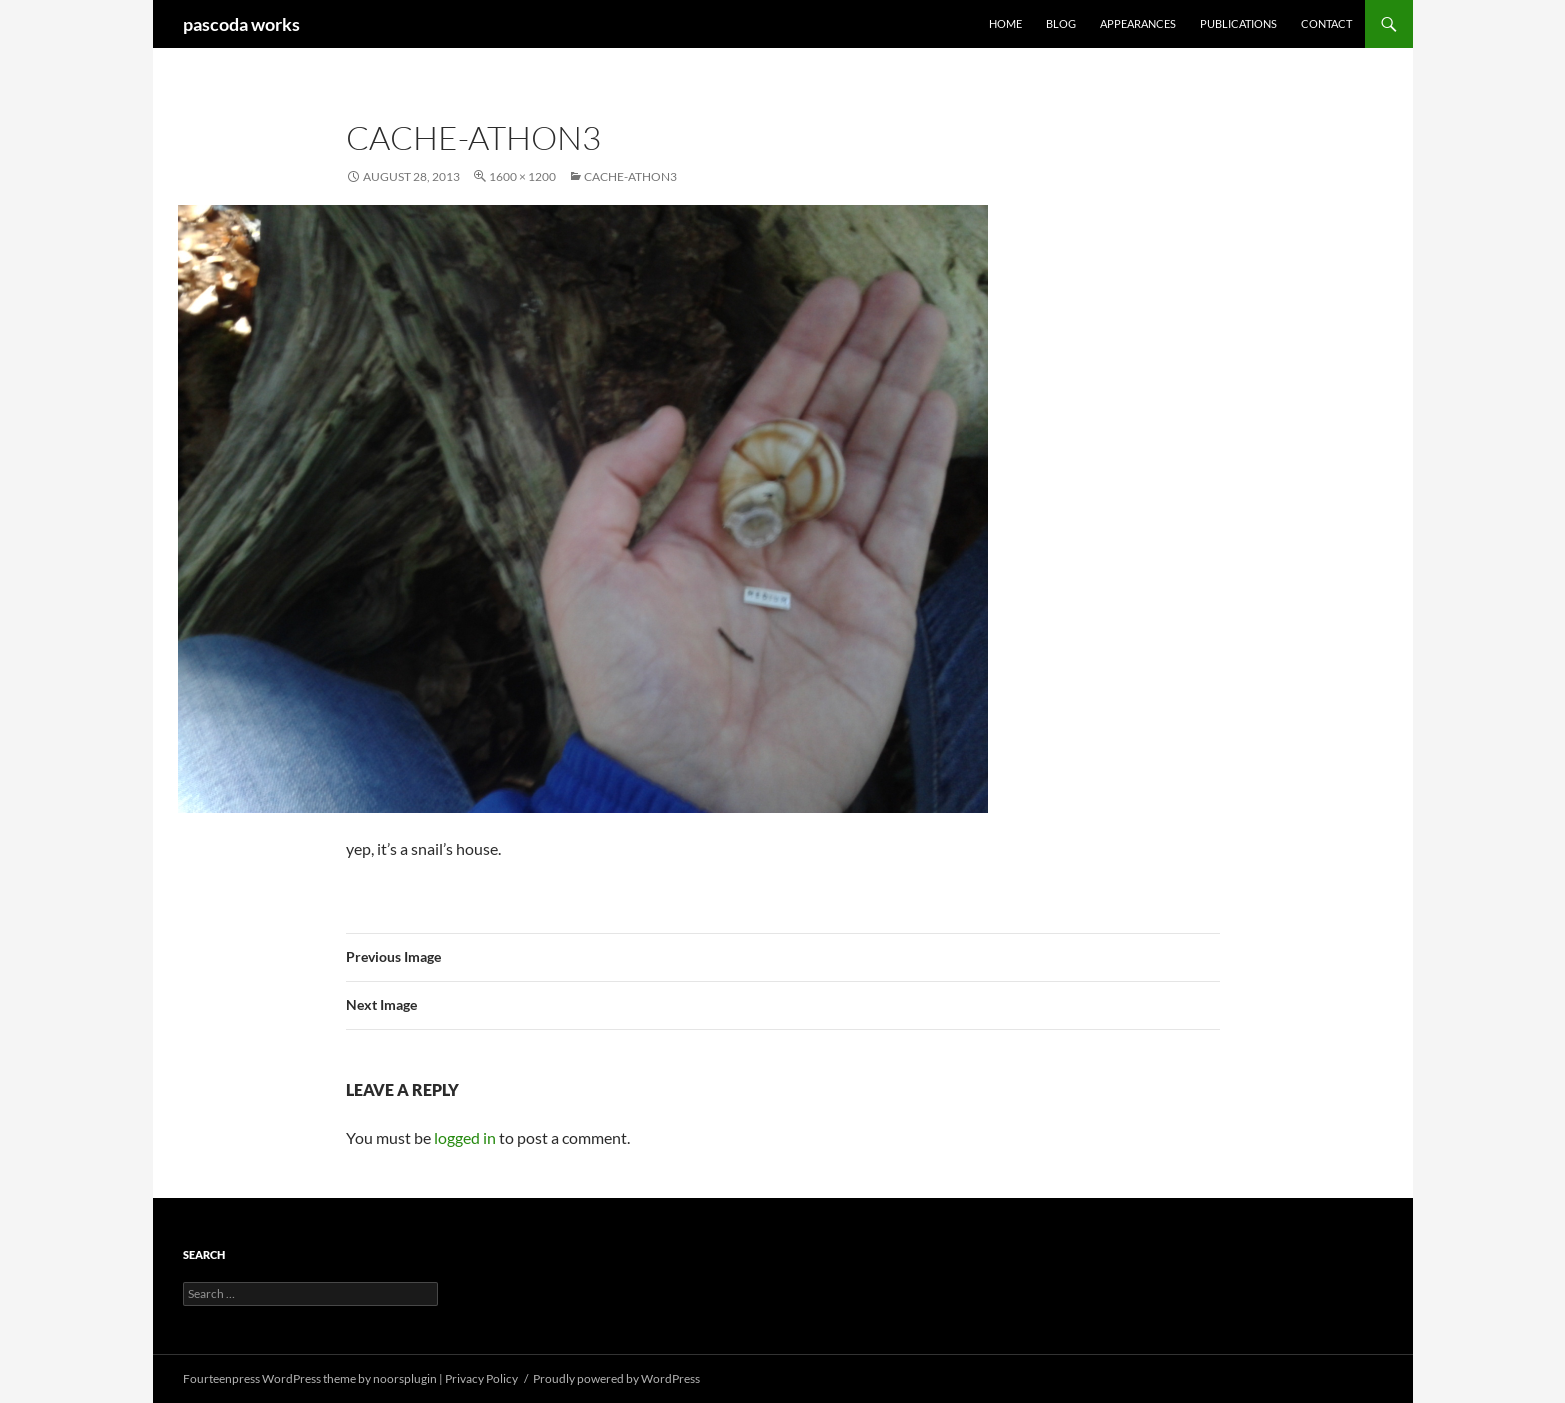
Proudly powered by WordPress (616, 1378)
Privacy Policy (481, 1378)
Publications (1238, 23)
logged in (465, 1137)
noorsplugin (405, 1378)
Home (1005, 23)
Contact (1326, 23)
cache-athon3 (630, 176)
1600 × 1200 (522, 176)
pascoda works (241, 24)
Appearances (1138, 23)
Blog (1061, 23)
